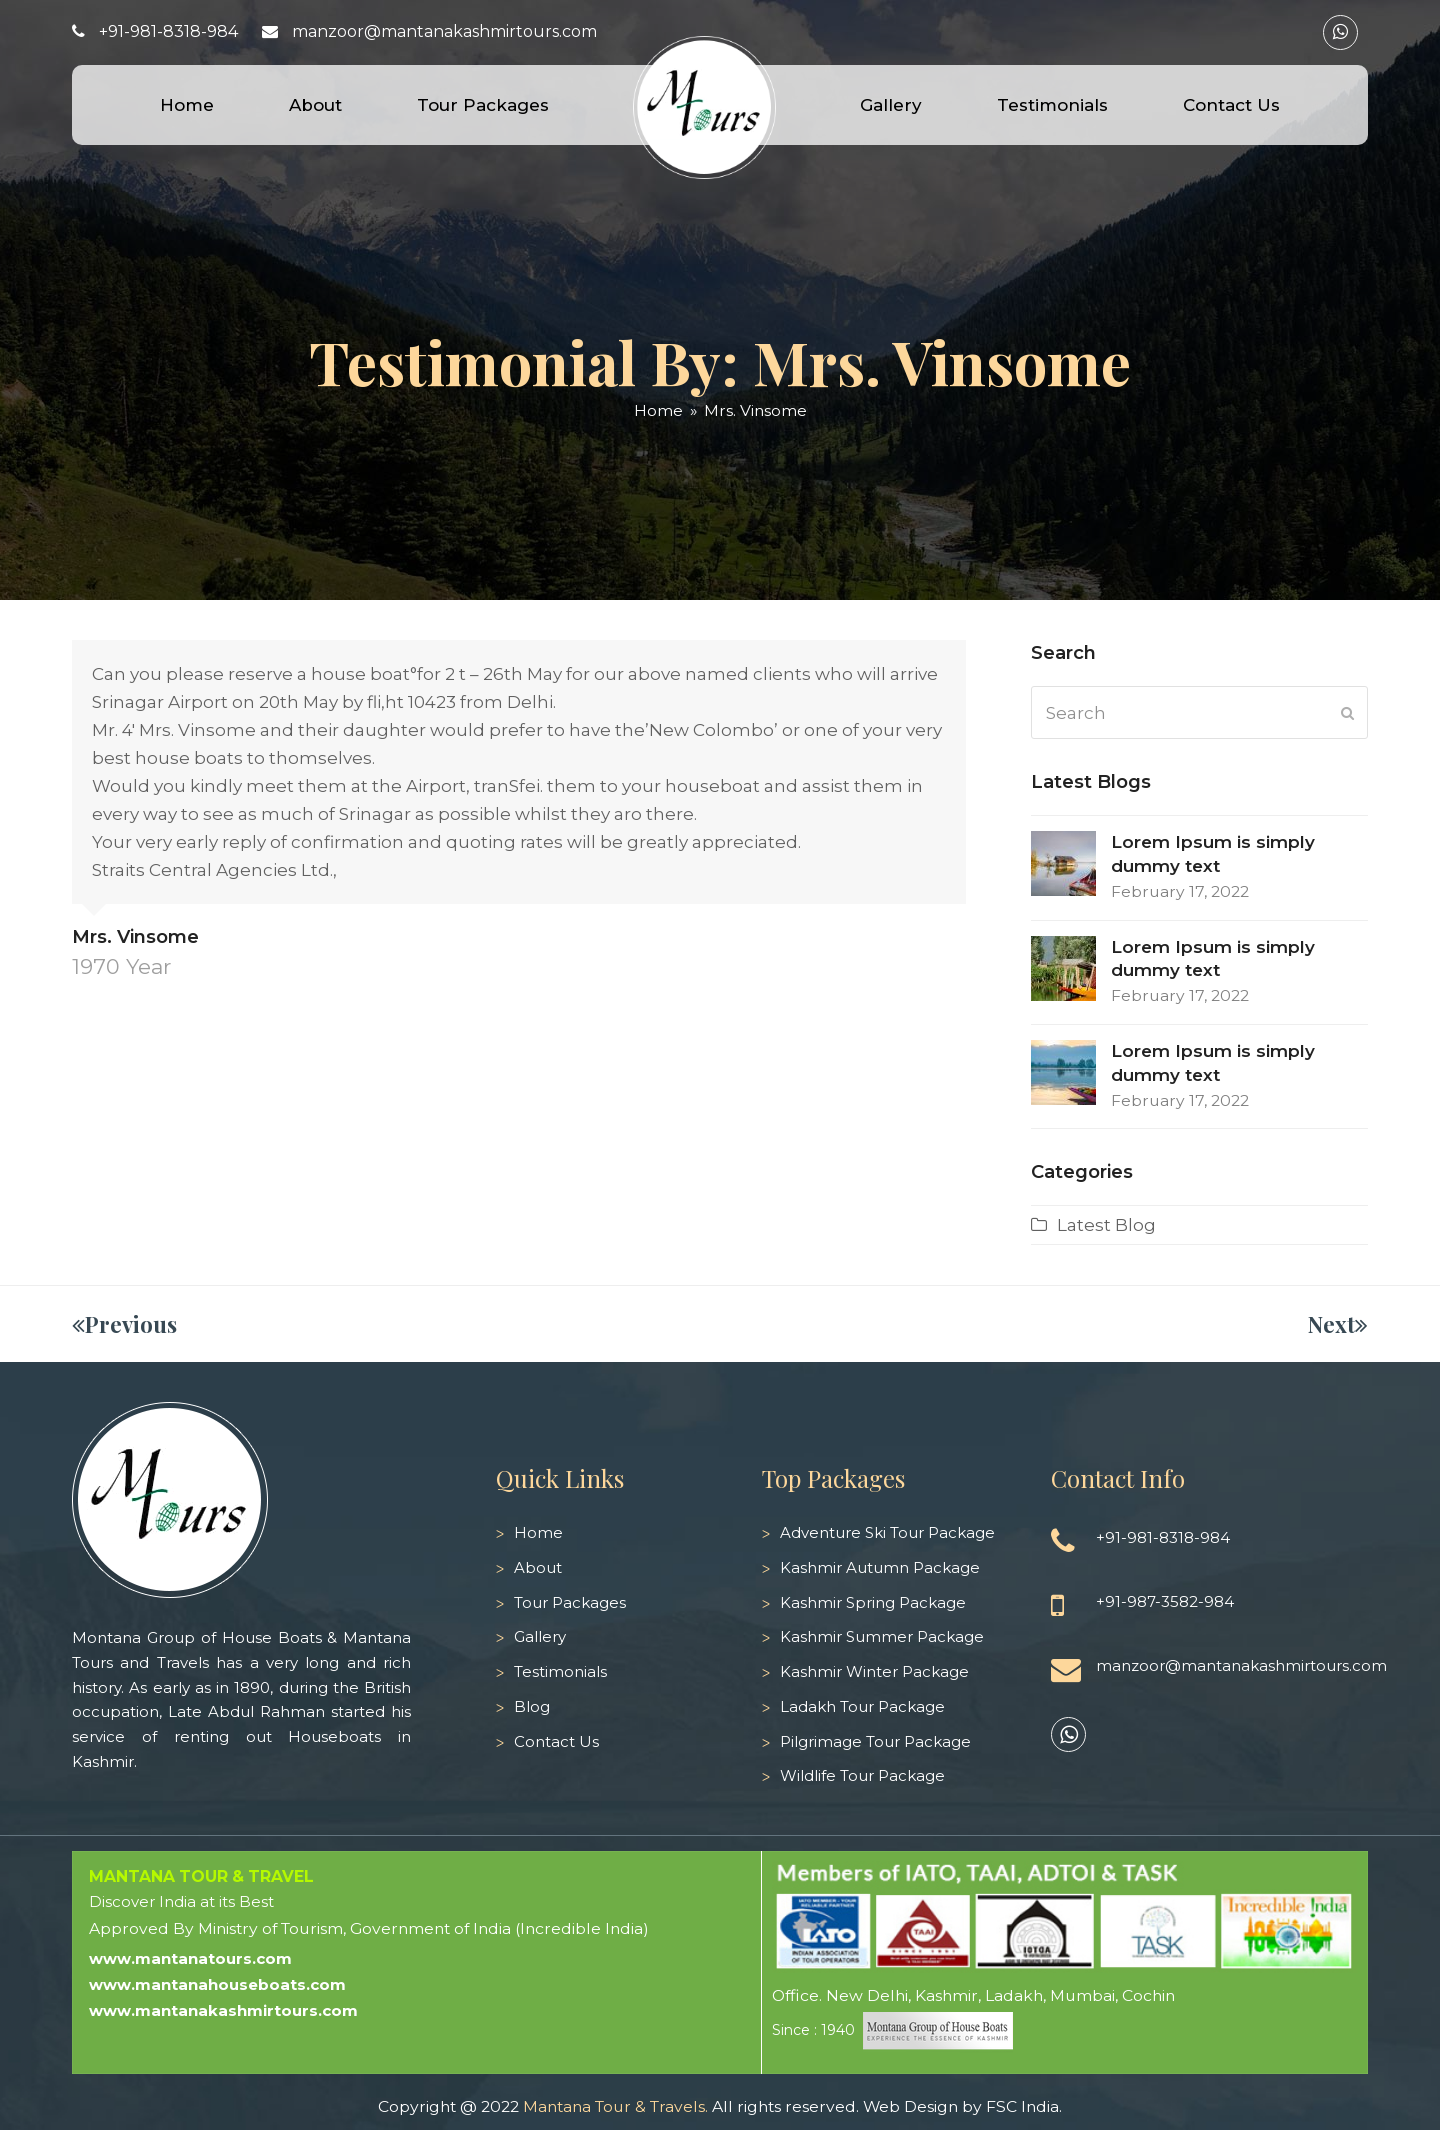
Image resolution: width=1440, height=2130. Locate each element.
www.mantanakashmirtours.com (223, 2010)
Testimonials (560, 1671)
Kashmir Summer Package (882, 1636)
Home (538, 1532)
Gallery (540, 1636)
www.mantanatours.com (190, 1958)
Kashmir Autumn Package (880, 1567)
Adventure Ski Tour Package (887, 1532)
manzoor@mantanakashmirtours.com (444, 31)
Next (1338, 1324)
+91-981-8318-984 (168, 31)
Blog (532, 1706)
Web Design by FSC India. (962, 2106)
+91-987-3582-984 (1165, 1601)
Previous (124, 1324)
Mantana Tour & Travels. (615, 2106)
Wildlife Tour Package (862, 1775)
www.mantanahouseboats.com (217, 1984)
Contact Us (556, 1741)
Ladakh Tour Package (862, 1706)
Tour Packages (570, 1602)
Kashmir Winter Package (874, 1671)
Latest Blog (1106, 1225)
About (538, 1567)
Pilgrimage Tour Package (875, 1741)
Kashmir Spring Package (873, 1602)
